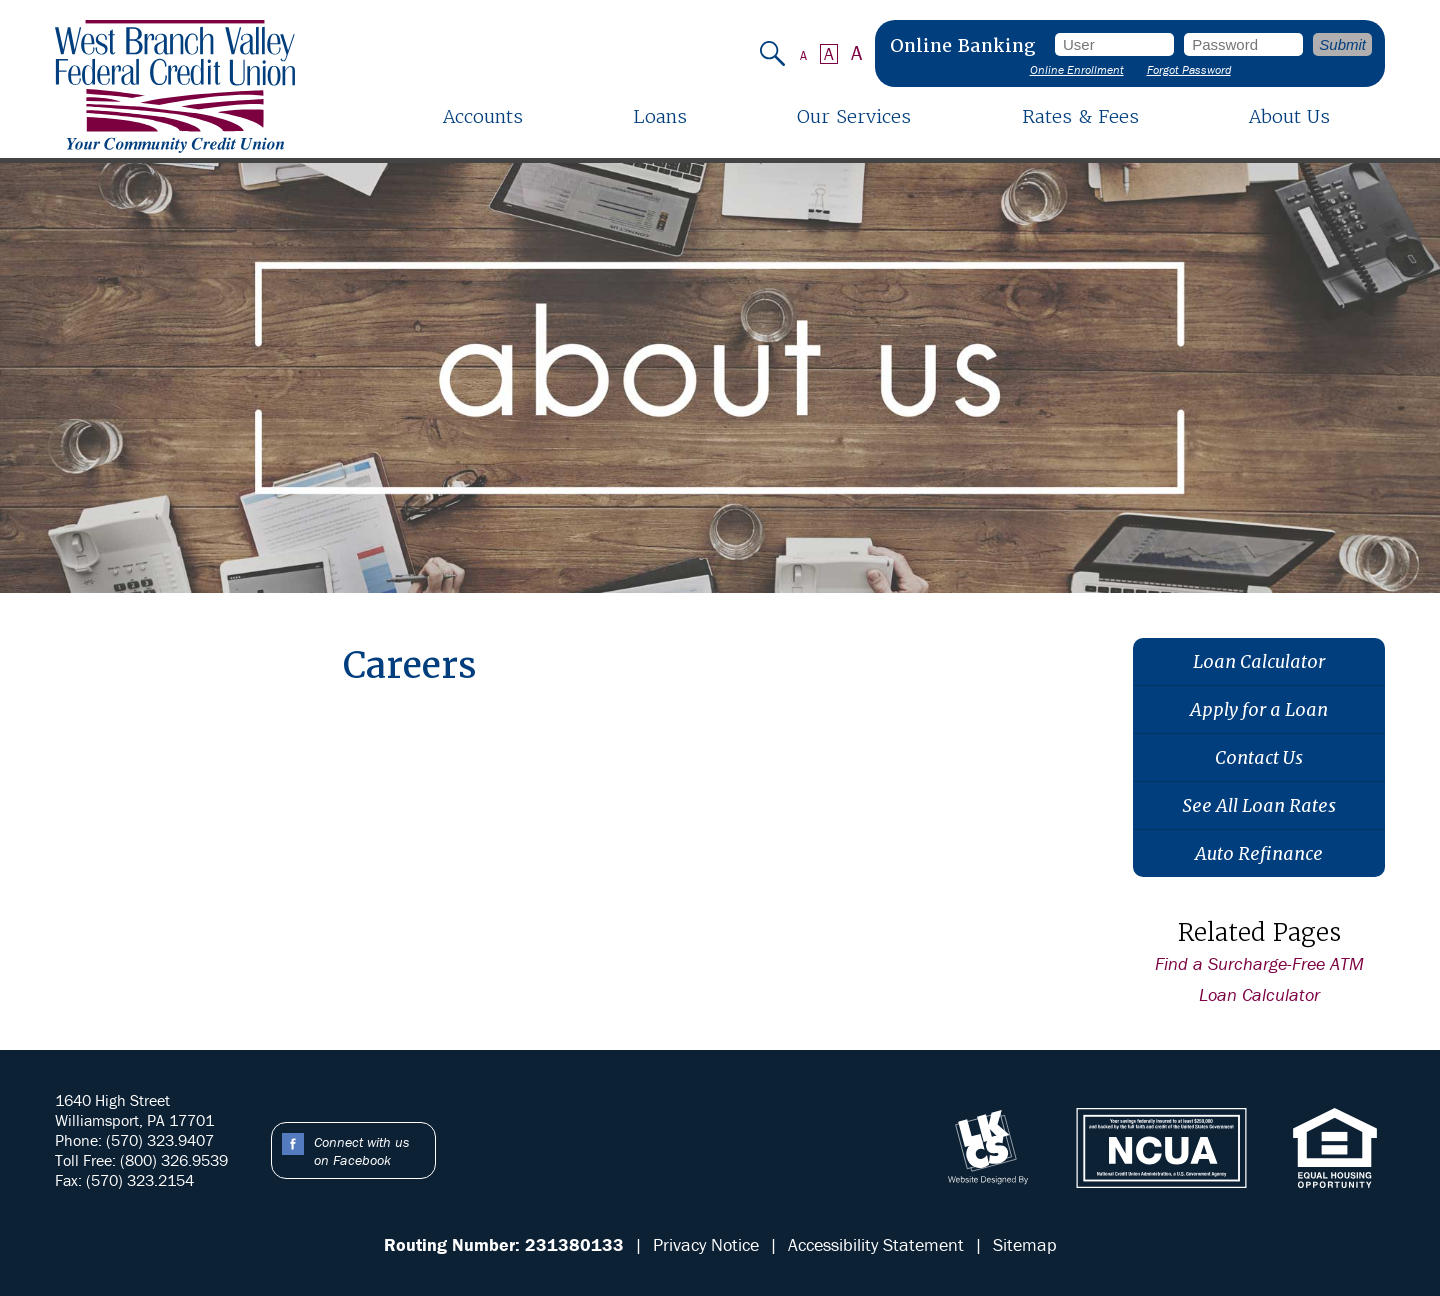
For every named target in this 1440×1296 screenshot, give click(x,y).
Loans (660, 116)
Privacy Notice (706, 1244)
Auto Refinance (1259, 853)
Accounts (483, 116)
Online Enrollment (1077, 69)
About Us (1289, 116)
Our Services (854, 116)
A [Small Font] (803, 55)
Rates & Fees (1080, 116)
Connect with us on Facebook (361, 1151)
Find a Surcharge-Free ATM (1259, 963)
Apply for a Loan (1259, 709)
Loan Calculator (1259, 661)
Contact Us (1259, 757)
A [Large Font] (857, 53)
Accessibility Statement (876, 1244)
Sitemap (1025, 1244)
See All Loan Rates (1259, 805)
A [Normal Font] (829, 54)
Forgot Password (1189, 69)
